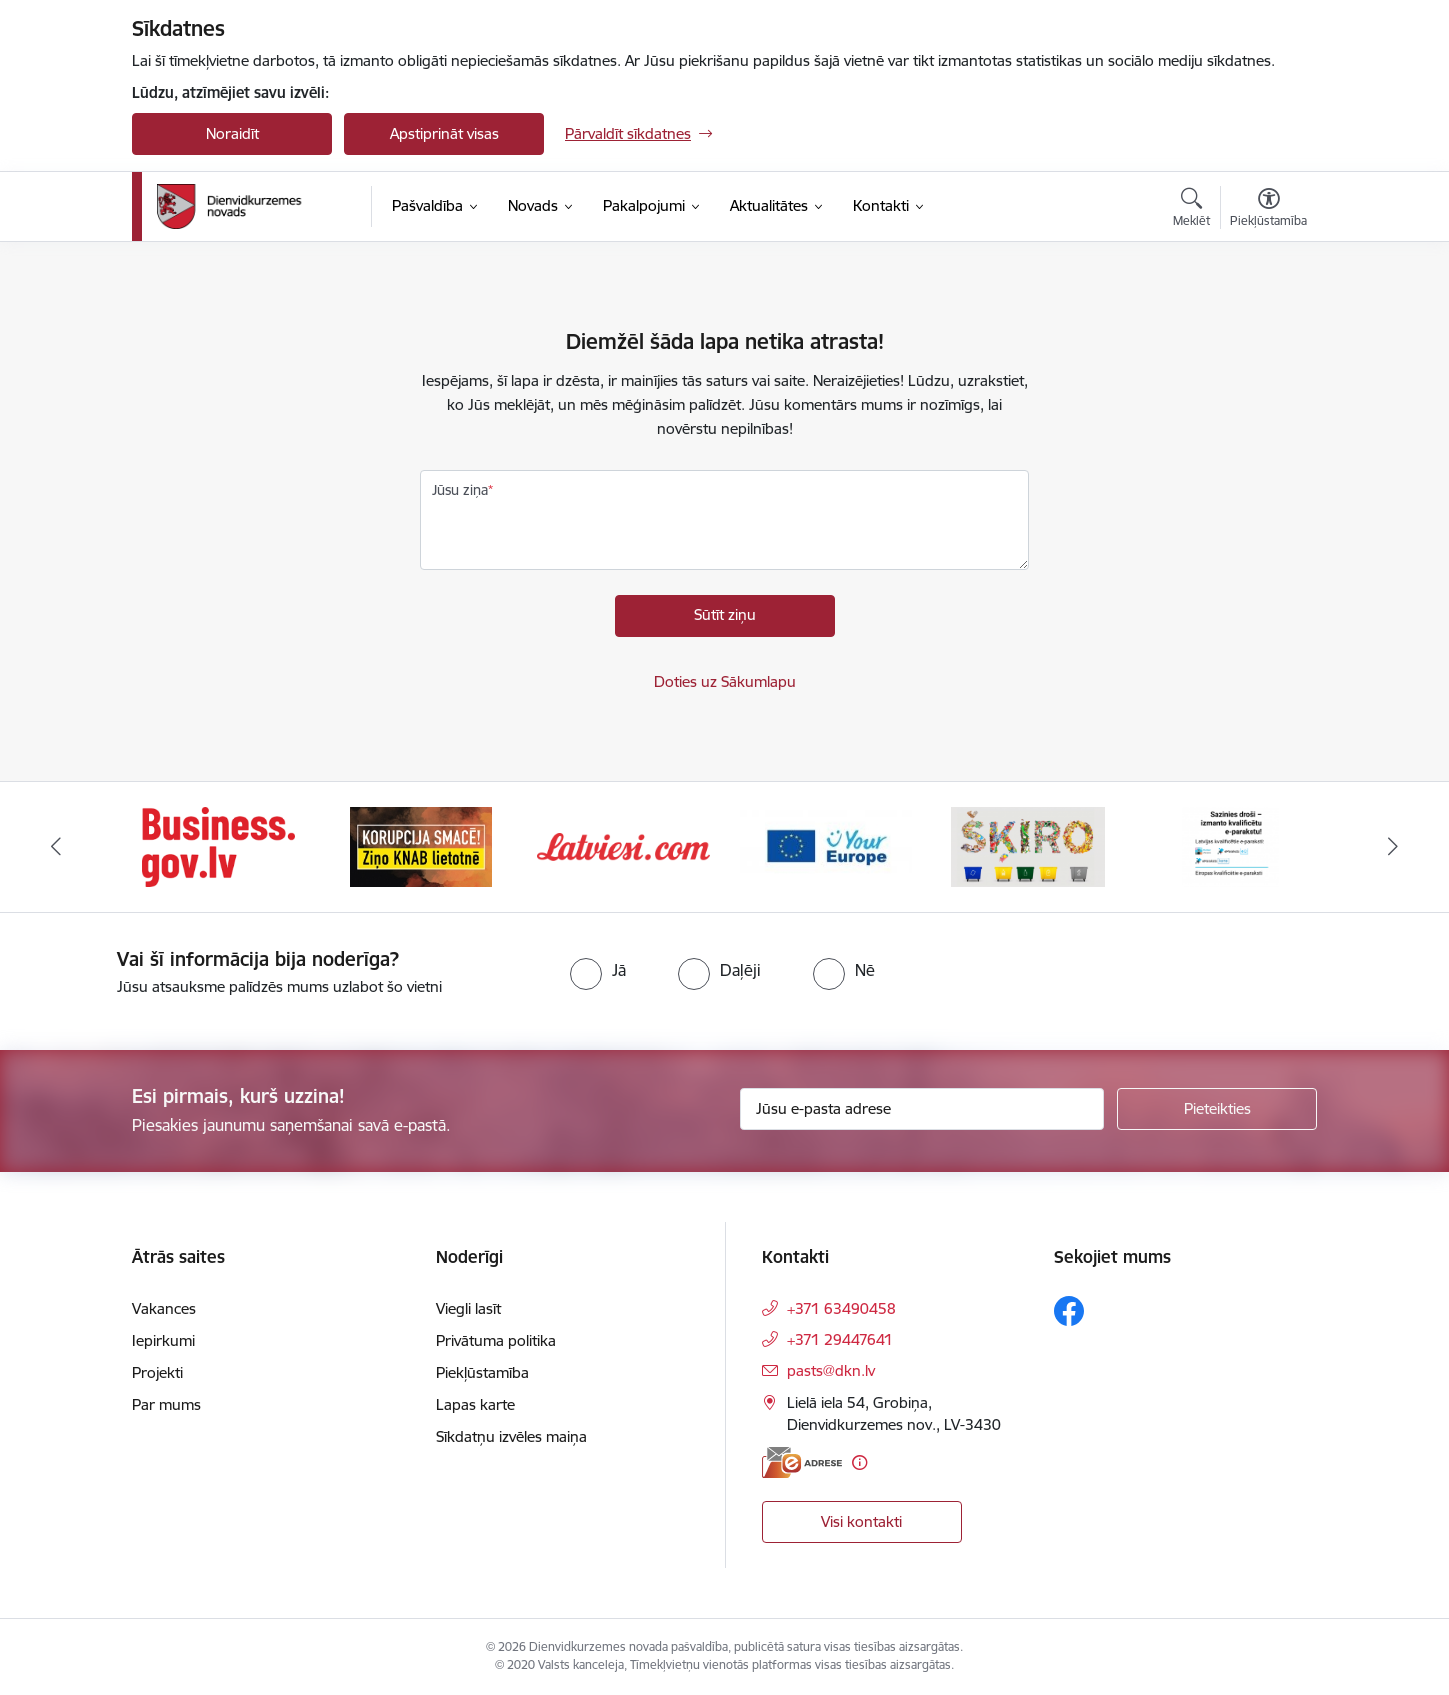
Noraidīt (232, 133)
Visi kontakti (861, 1521)
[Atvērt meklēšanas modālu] (1191, 210)
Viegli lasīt (468, 1308)
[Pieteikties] (1217, 1109)
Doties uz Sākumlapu (725, 681)
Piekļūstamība (482, 1372)
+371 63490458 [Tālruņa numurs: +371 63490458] (841, 1308)
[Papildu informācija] (859, 1462)
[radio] (598, 970)
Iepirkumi (163, 1340)
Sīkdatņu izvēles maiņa (511, 1436)
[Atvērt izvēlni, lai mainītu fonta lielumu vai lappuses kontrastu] (1268, 210)
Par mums (166, 1404)
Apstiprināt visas (444, 133)
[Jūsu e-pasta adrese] (922, 1109)
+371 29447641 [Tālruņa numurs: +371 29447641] (840, 1339)
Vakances (164, 1308)
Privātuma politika (496, 1340)
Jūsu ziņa (460, 490)
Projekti (157, 1372)
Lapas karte (475, 1404)
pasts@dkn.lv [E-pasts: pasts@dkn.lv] (831, 1370)
